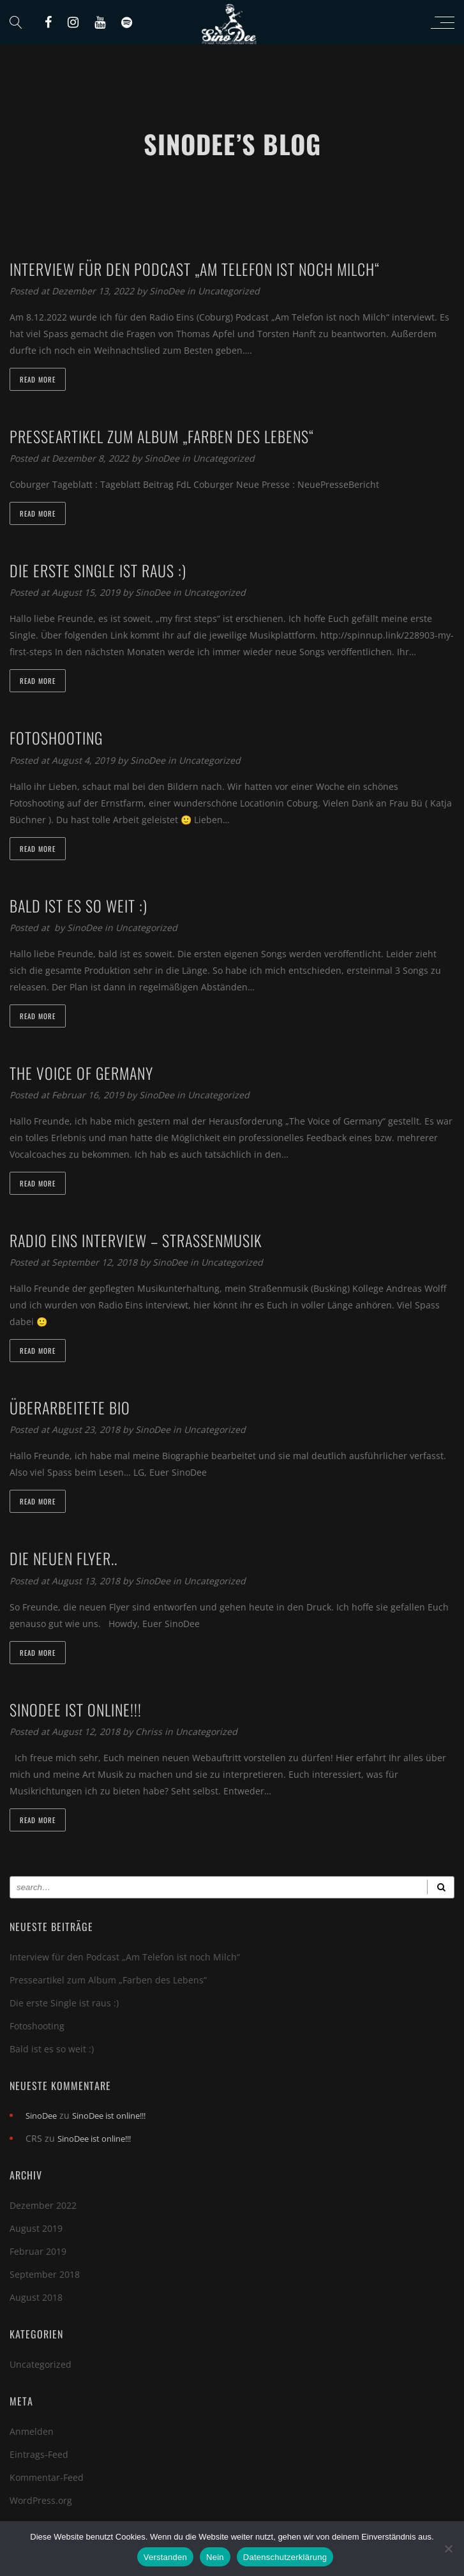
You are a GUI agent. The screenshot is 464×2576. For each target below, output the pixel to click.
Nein (215, 2557)
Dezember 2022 (43, 2205)
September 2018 (45, 2274)
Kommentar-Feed (47, 2477)
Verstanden (165, 2557)
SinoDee (168, 291)
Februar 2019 (38, 2251)
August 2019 (36, 2228)
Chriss (150, 1731)
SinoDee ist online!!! (109, 2115)
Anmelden (32, 2431)
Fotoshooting (37, 2026)
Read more (38, 379)
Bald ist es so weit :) (52, 2049)
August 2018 (36, 2297)
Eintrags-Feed (39, 2454)
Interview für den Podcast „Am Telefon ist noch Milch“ (125, 1957)
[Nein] (448, 2548)
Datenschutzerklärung (285, 2557)
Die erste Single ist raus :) (64, 2003)
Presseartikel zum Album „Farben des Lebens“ (108, 1980)
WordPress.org (41, 2500)
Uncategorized (229, 291)
